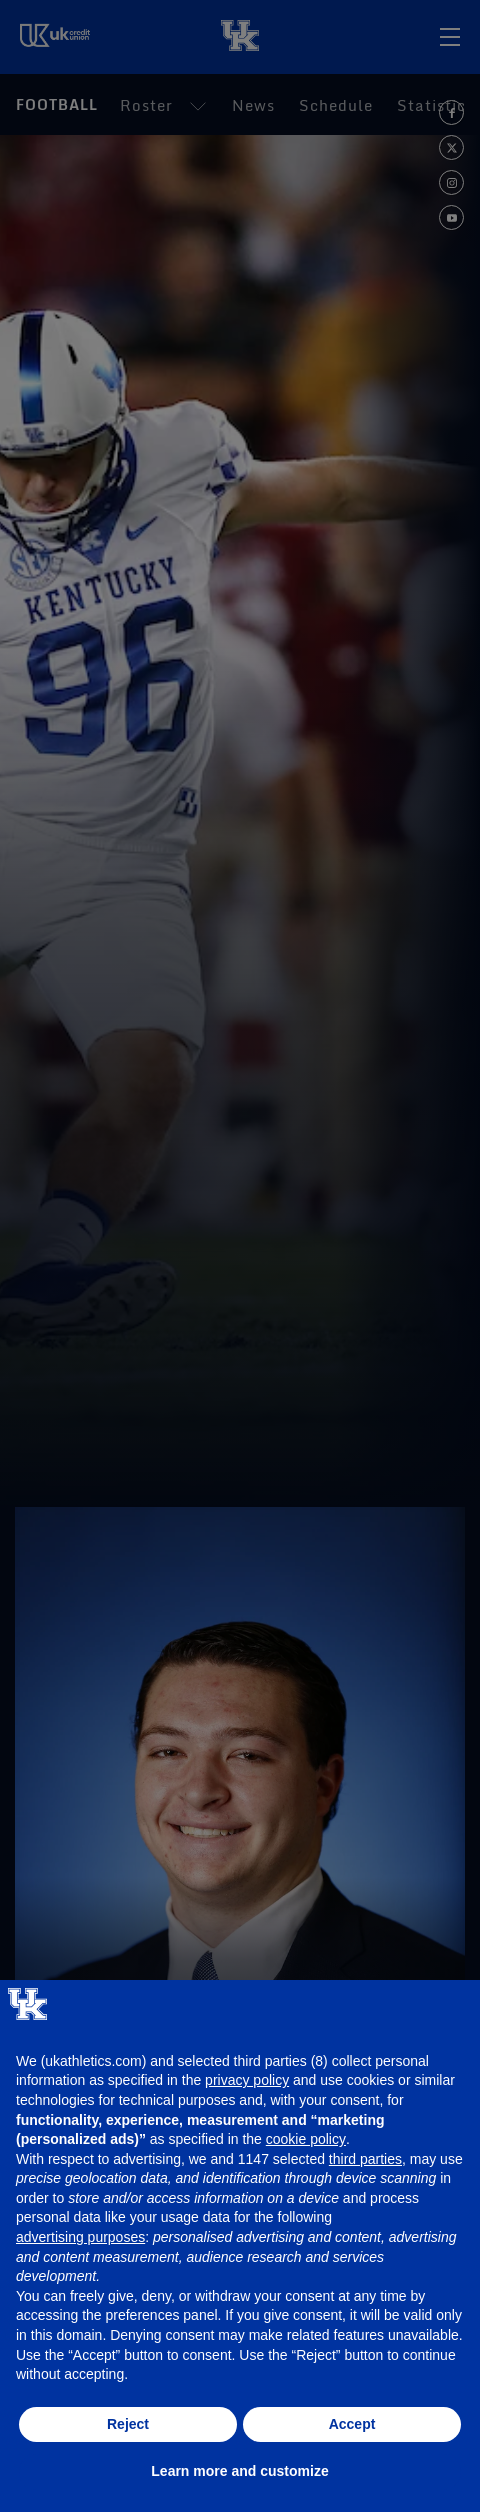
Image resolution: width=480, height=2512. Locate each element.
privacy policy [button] (247, 2080)
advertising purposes (80, 2237)
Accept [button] (352, 2424)
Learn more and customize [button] (239, 2471)
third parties (365, 2159)
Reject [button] (128, 2424)
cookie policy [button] (306, 2139)
